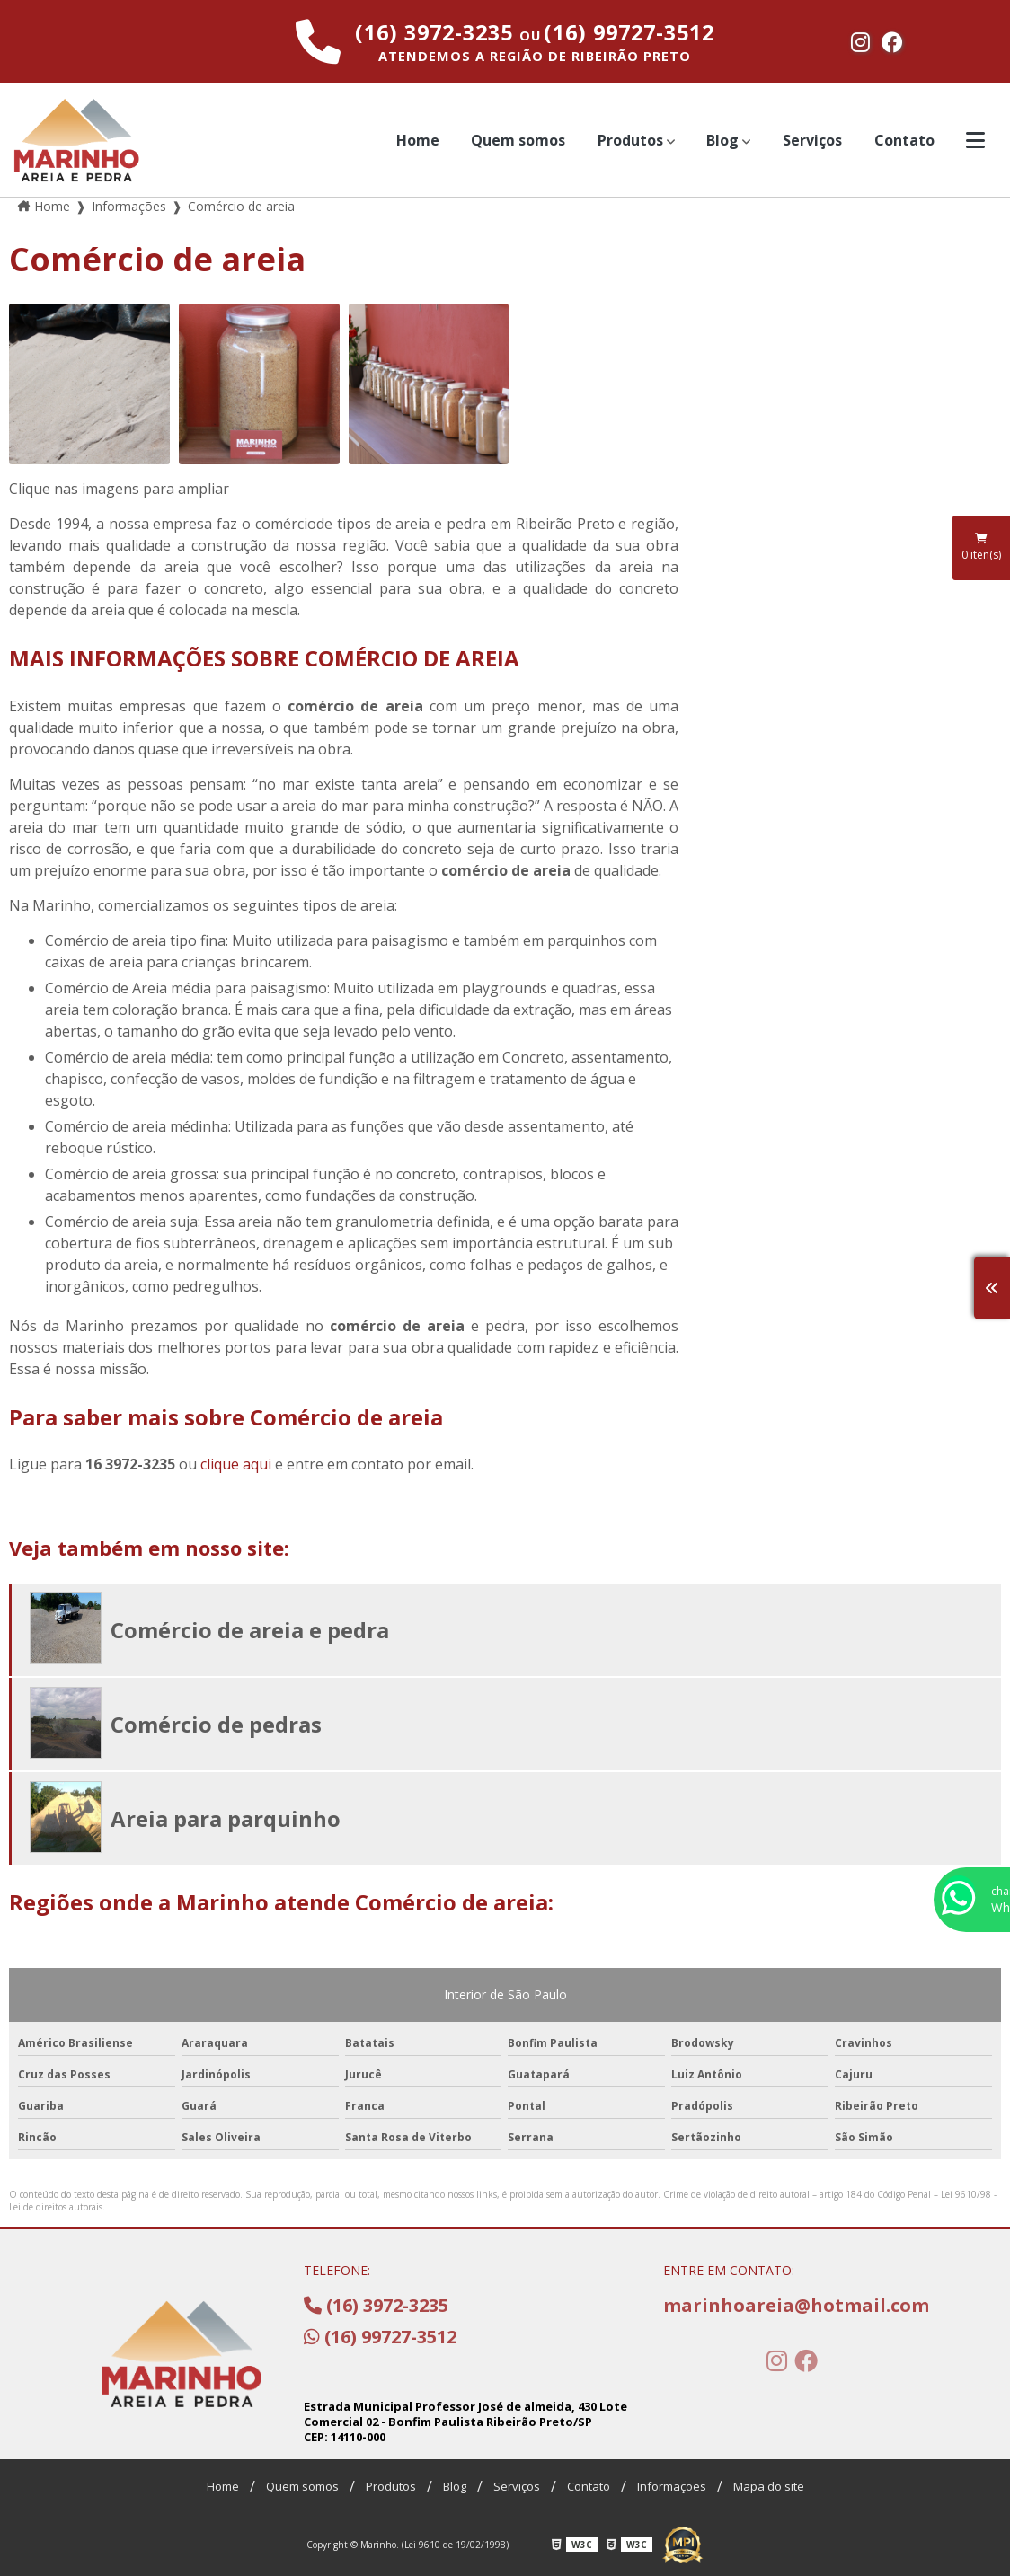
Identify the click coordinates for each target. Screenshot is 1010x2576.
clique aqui (235, 1464)
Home (417, 140)
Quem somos (518, 140)
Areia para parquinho (226, 1818)
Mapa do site (768, 2486)
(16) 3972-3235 (437, 32)
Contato (904, 140)
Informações (671, 2486)
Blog (722, 140)
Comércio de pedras (216, 1724)
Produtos (630, 140)
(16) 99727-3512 (629, 32)
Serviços (812, 140)
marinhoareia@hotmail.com (792, 2305)
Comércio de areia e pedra (250, 1630)
